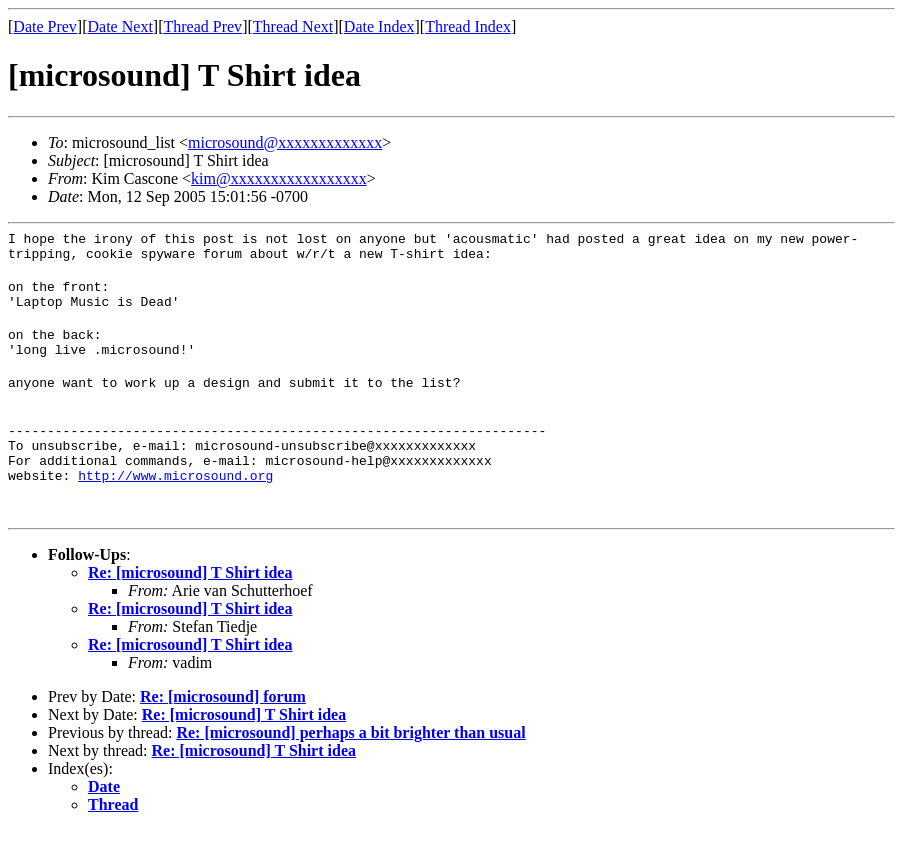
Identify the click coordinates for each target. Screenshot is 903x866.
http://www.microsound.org (175, 511)
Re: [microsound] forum (223, 732)
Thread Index (468, 26)
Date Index (379, 26)
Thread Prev (202, 26)
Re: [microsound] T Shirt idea (190, 608)
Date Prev (45, 26)
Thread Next (293, 26)
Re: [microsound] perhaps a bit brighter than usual (350, 768)
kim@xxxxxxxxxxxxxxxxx (279, 178)
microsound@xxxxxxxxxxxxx (285, 142)
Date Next (120, 26)
